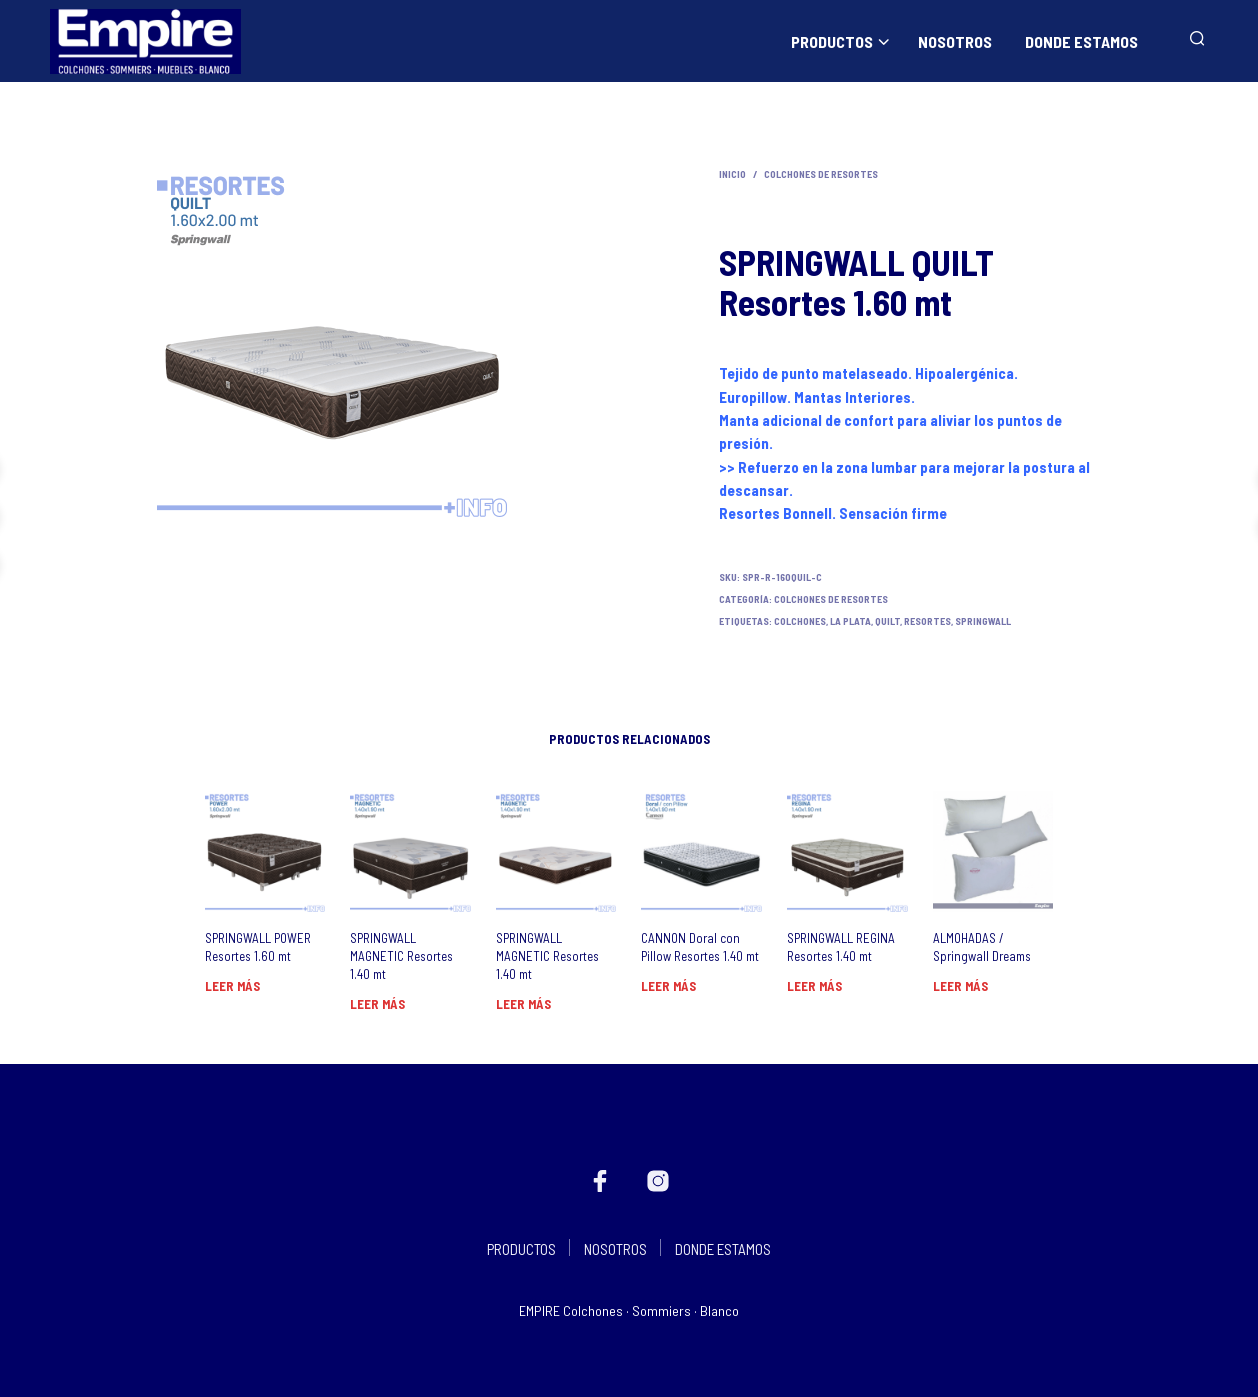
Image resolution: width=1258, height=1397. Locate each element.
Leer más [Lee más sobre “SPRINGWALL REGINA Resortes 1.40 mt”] (814, 986)
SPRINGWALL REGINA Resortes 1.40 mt (841, 947)
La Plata (850, 621)
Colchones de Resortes (821, 174)
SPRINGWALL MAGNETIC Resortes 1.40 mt (401, 956)
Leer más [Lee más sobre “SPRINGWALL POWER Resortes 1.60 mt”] (232, 986)
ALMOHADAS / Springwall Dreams (982, 947)
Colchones (800, 621)
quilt (887, 621)
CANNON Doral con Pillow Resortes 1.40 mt (700, 947)
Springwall (983, 621)
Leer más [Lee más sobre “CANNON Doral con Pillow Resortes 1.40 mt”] (668, 986)
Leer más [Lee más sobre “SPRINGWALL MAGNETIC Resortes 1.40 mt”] (377, 1004)
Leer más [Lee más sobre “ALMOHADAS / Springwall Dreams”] (960, 986)
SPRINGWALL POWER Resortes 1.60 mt (258, 947)
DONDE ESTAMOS (1081, 41)
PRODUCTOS (832, 41)
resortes (927, 621)
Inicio (732, 174)
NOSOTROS (955, 41)
